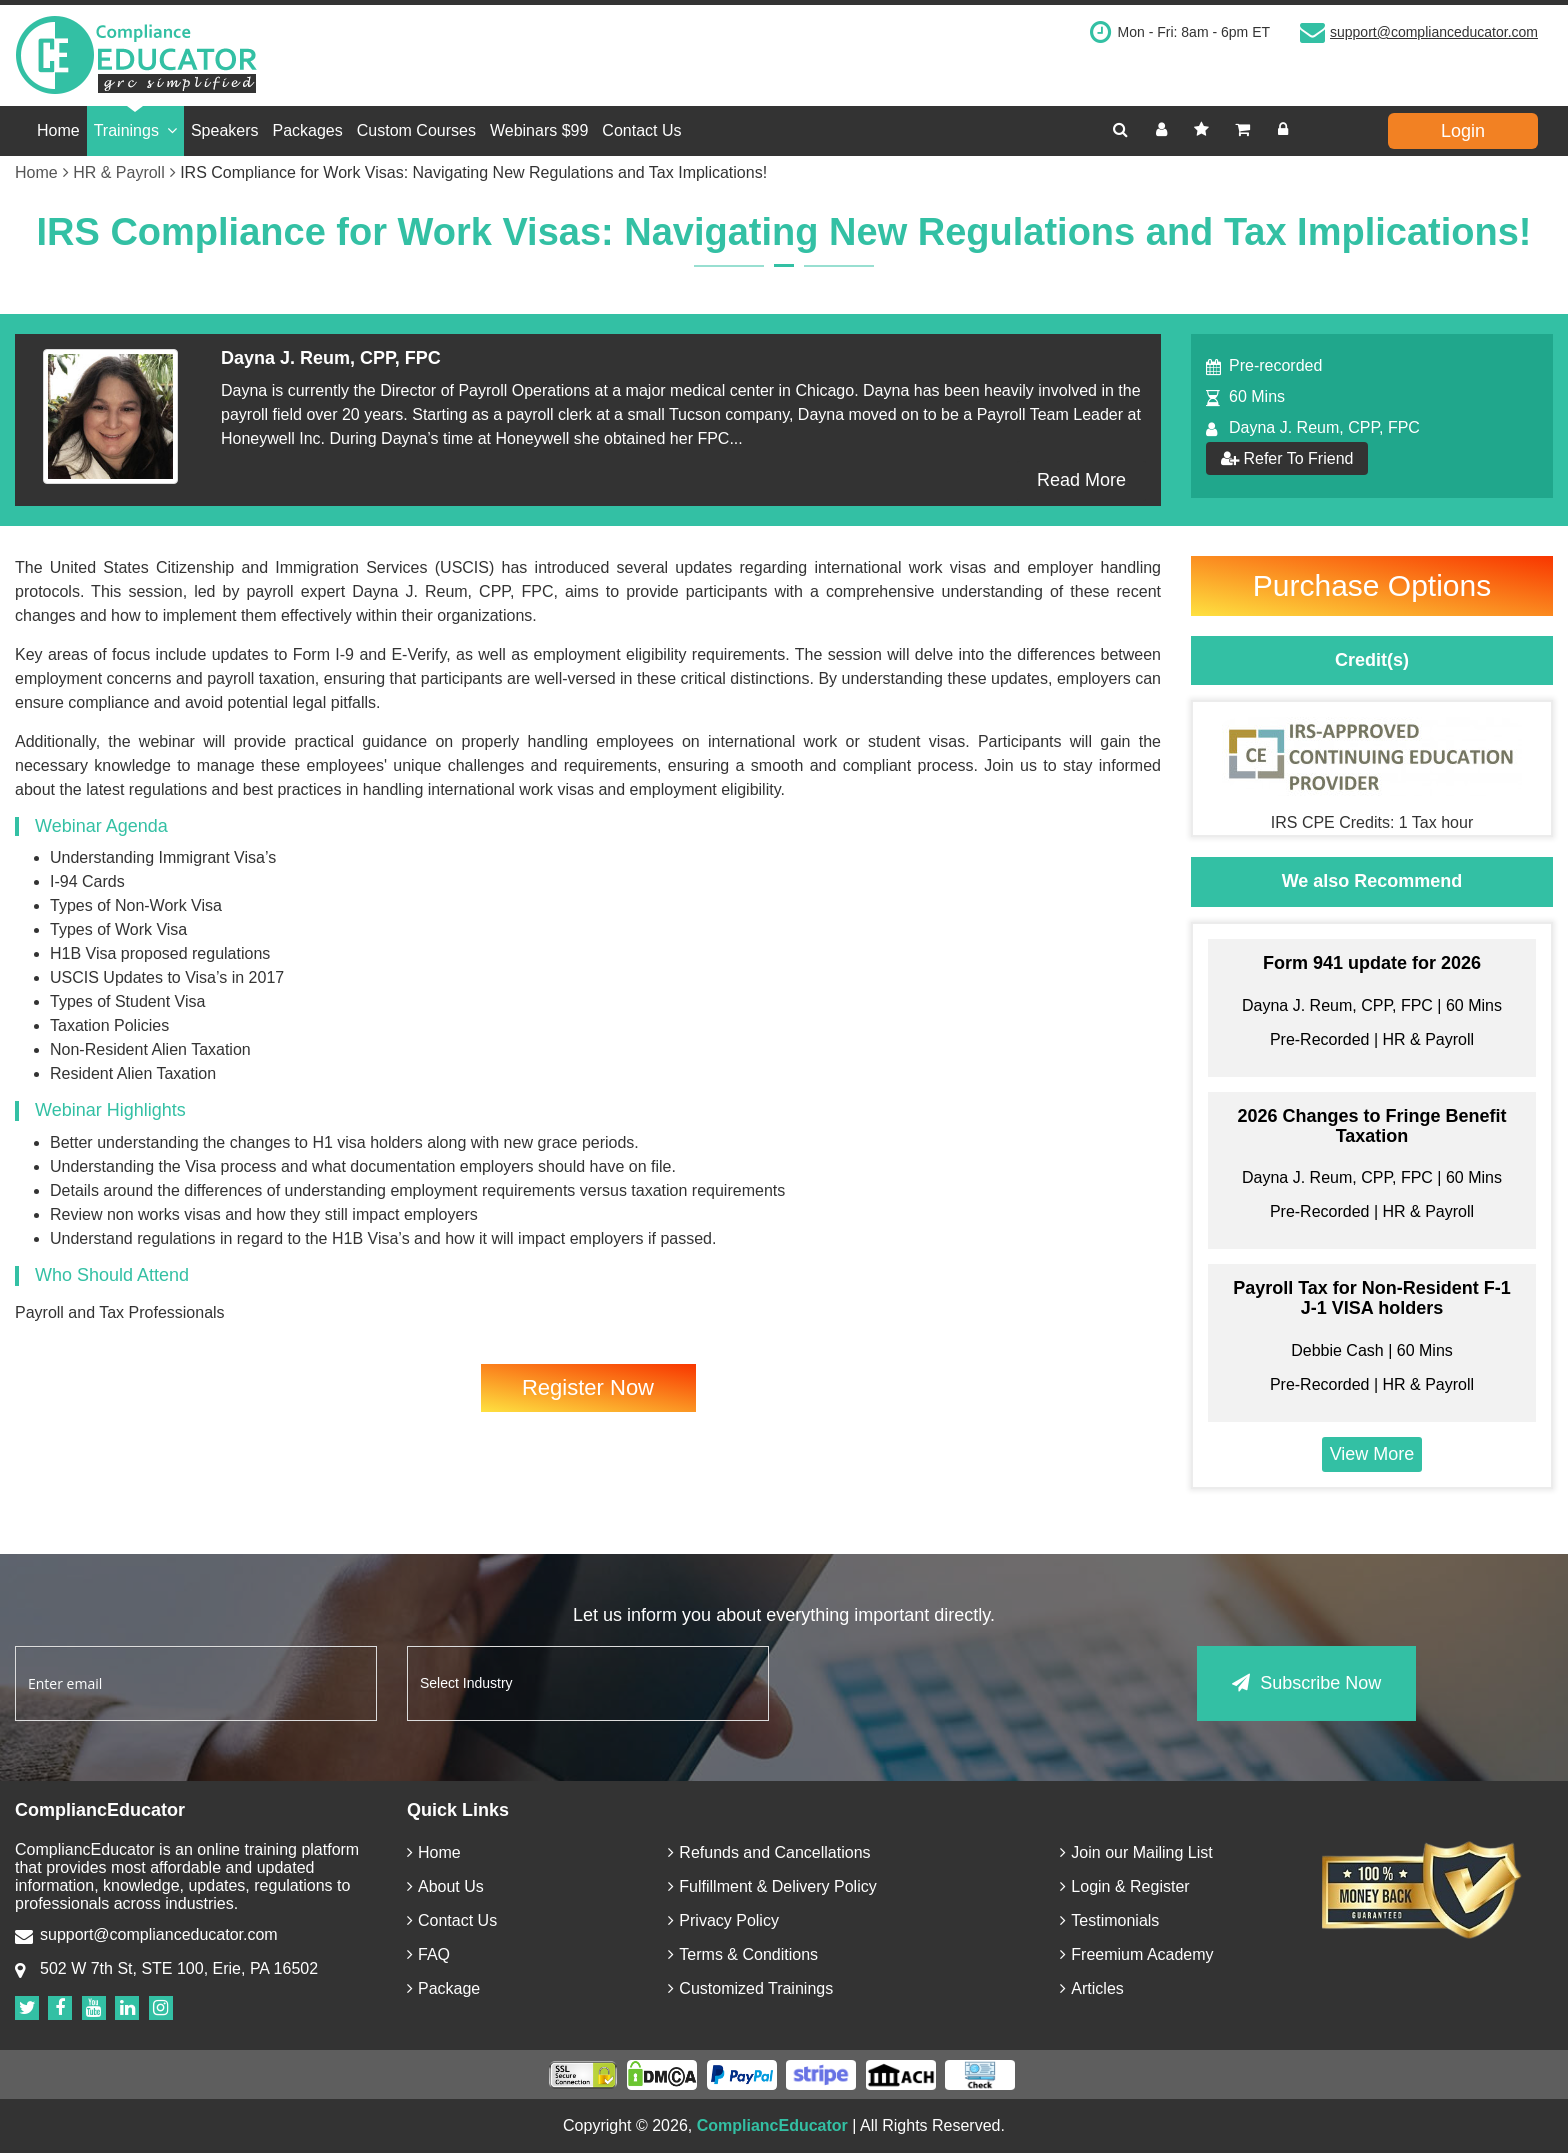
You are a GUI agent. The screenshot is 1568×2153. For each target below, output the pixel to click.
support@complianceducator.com (1434, 32)
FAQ (428, 1954)
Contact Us (641, 130)
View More (1372, 1454)
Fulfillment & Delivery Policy (772, 1886)
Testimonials (1109, 1920)
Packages (308, 130)
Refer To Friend (1287, 458)
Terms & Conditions (743, 1954)
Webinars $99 (539, 130)
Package (443, 1988)
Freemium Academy (1136, 1954)
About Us (445, 1886)
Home (58, 130)
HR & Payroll (124, 172)
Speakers (225, 130)
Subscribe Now (1306, 1683)
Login (1463, 131)
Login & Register (1124, 1886)
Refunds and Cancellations (769, 1852)
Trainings (135, 130)
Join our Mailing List (1136, 1852)
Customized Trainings (750, 1988)
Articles (1091, 1988)
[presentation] (951, 1685)
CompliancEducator (772, 2125)
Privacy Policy (723, 1920)
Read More (1081, 480)
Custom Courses (416, 130)
